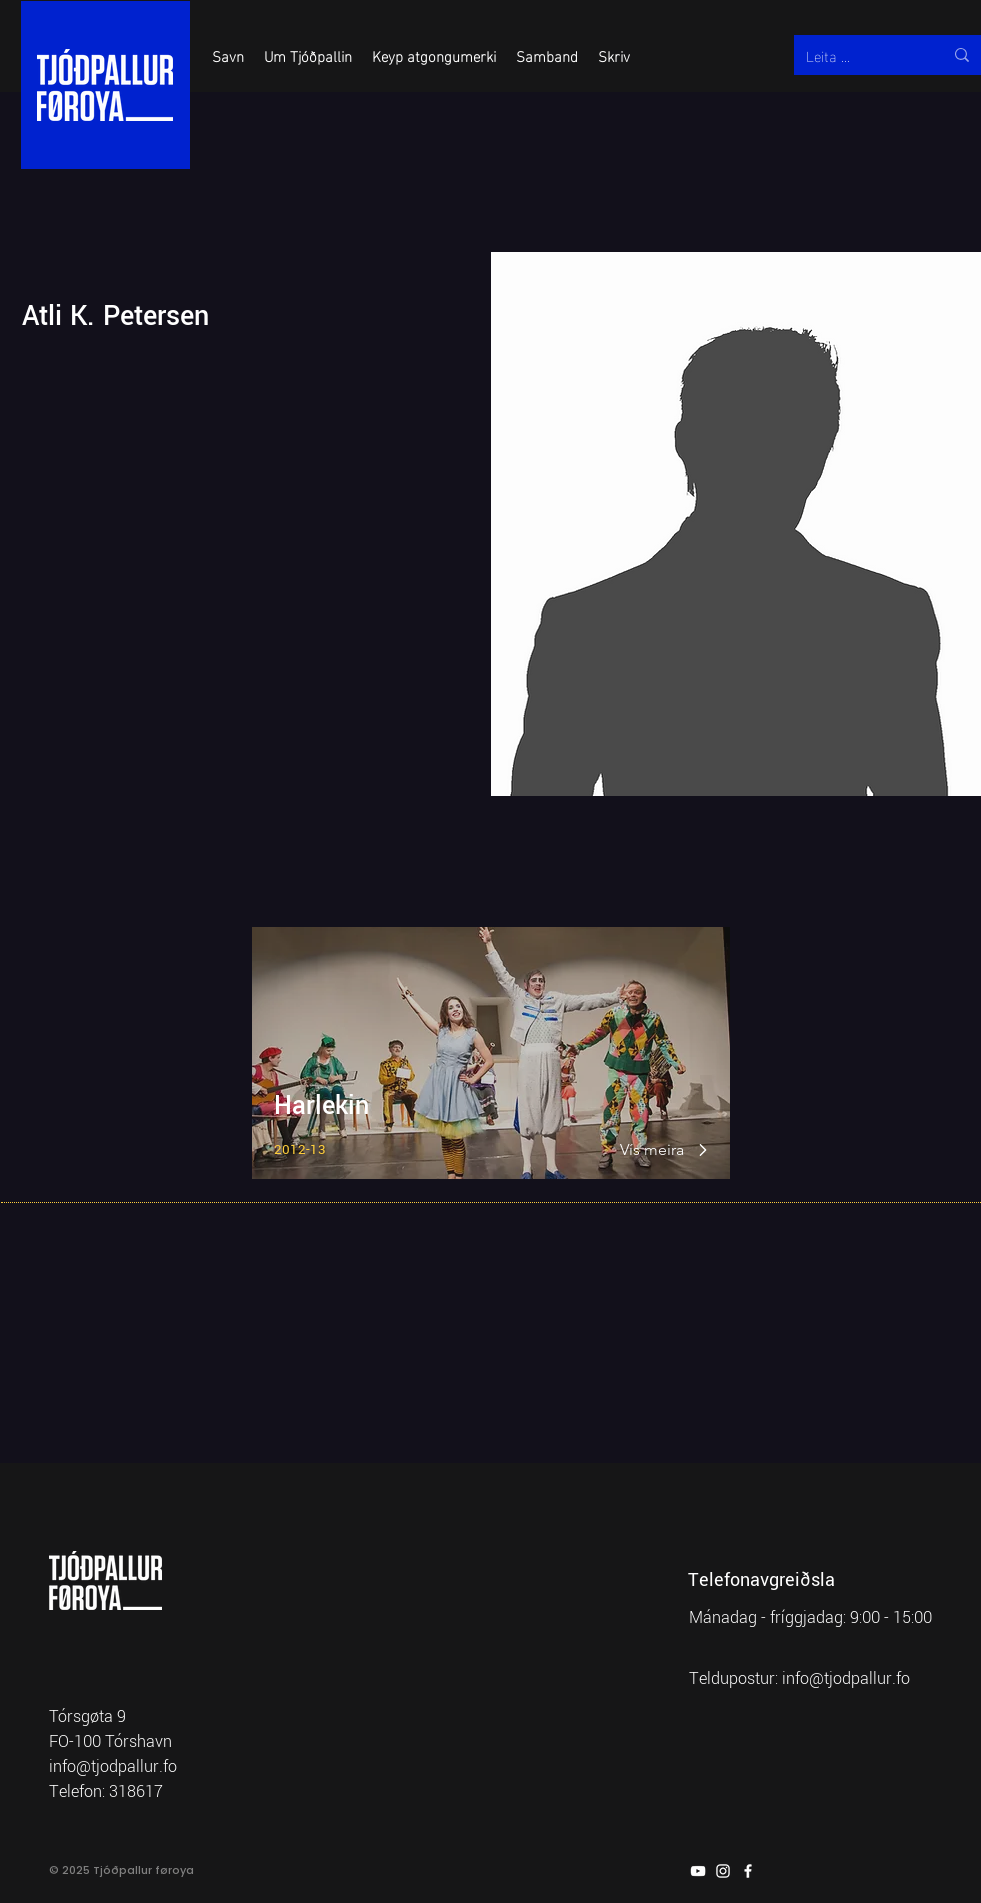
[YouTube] (698, 1871)
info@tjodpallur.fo (846, 1678)
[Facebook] (748, 1871)
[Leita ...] (859, 55)
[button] (228, 55)
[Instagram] (723, 1871)
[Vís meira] (653, 1150)
